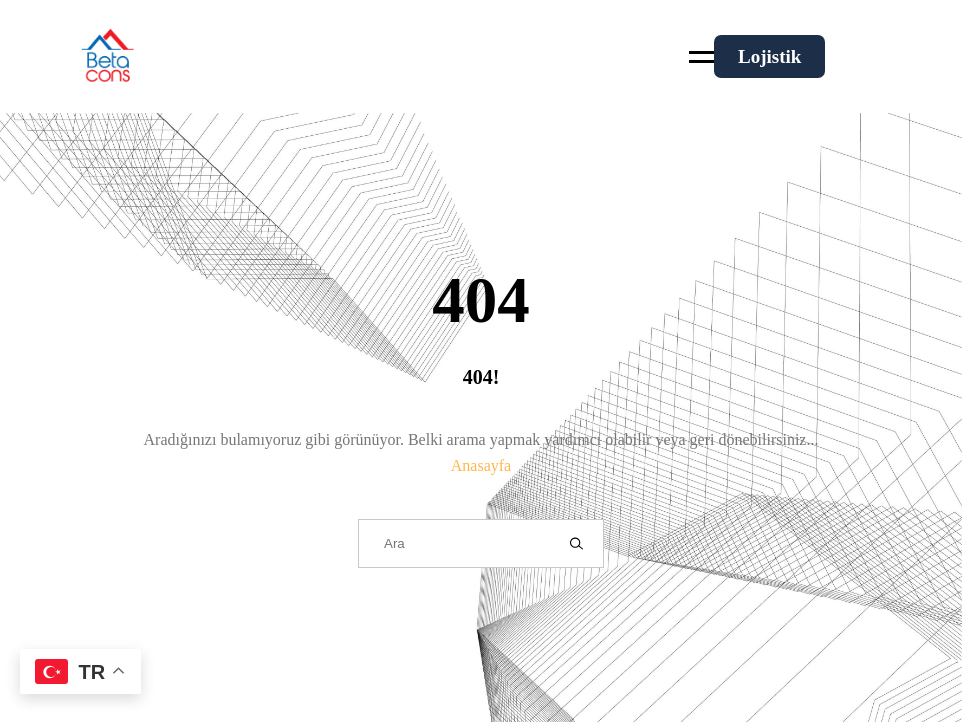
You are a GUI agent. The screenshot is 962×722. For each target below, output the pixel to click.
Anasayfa (481, 465)
